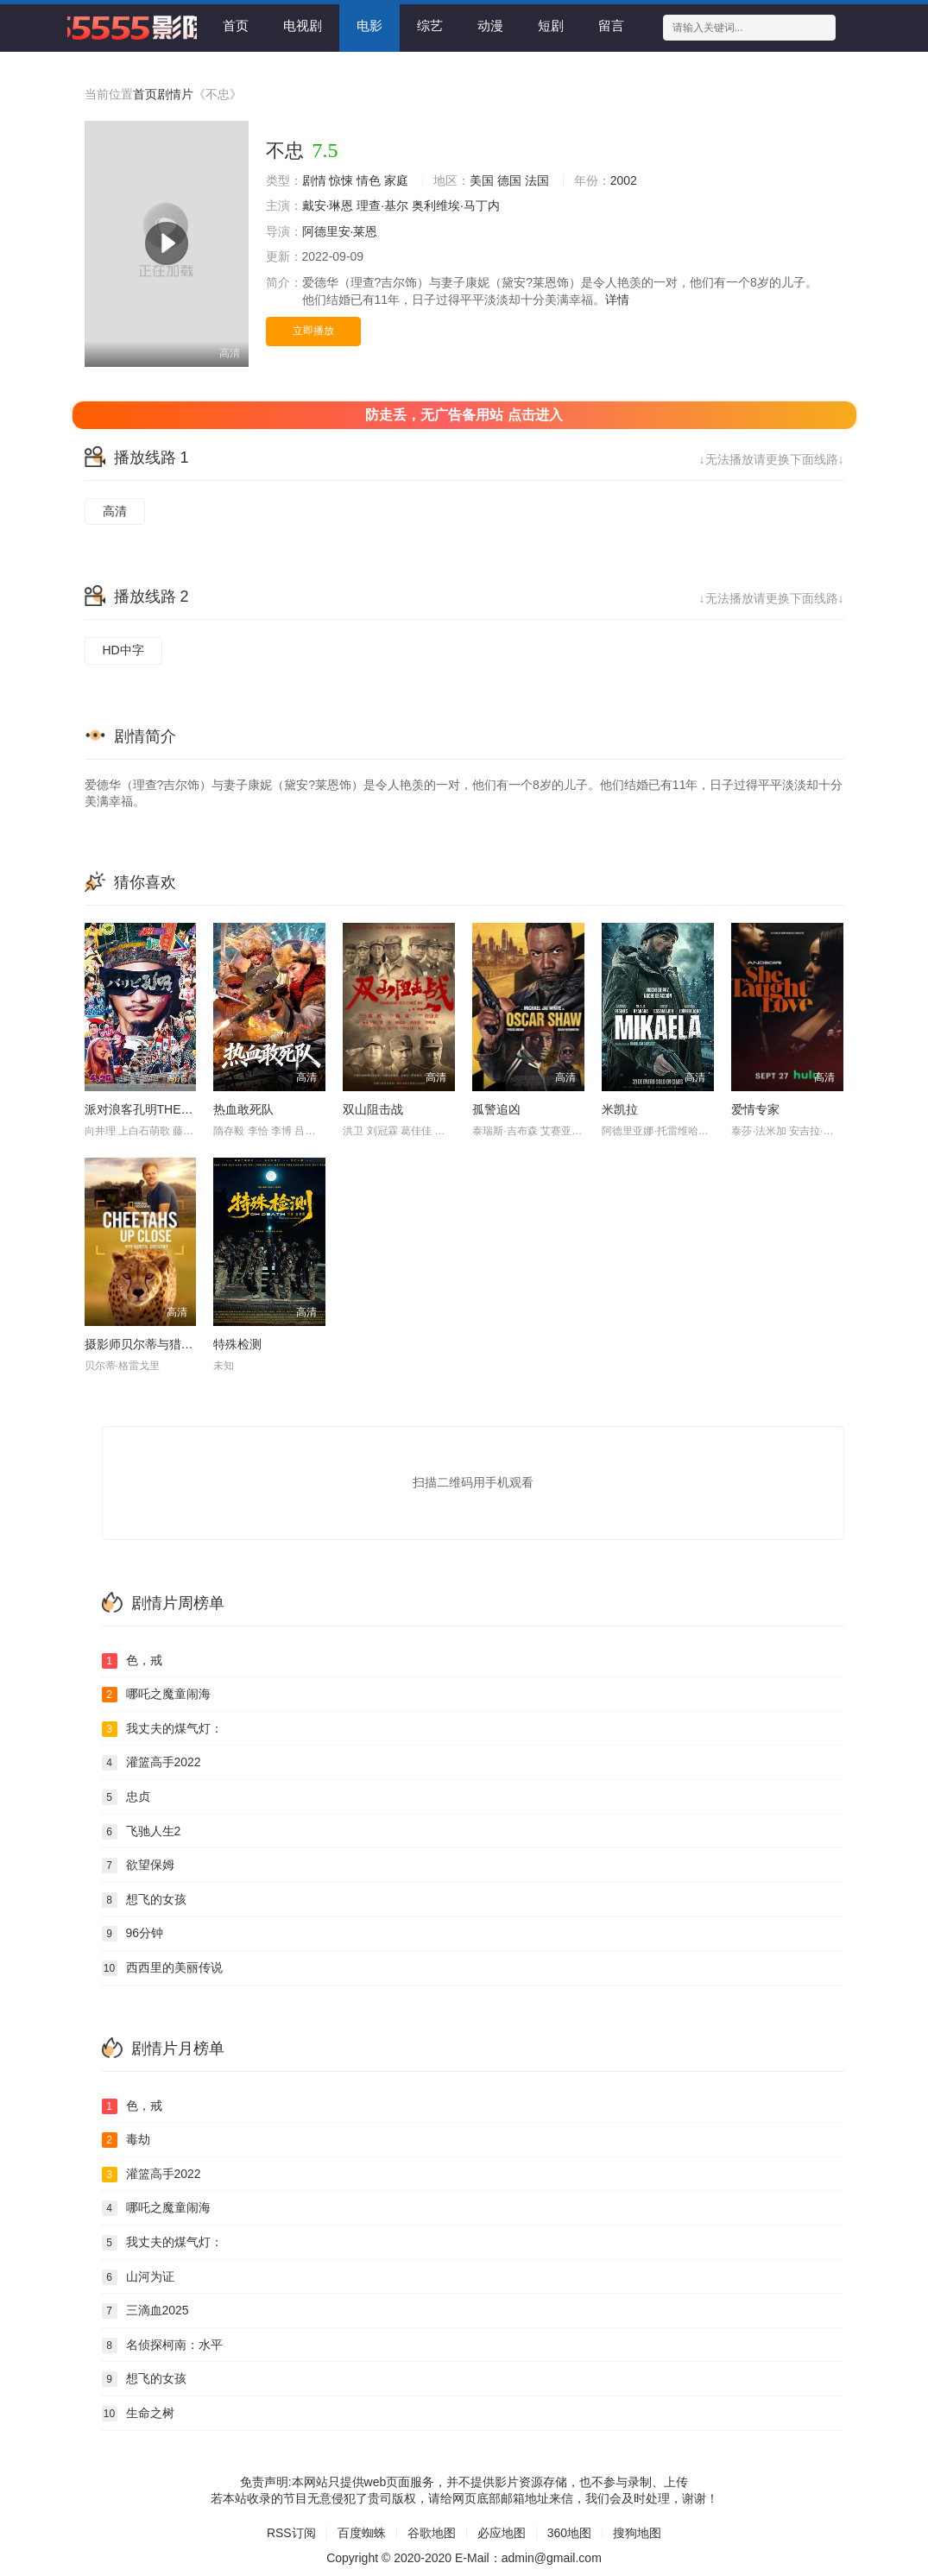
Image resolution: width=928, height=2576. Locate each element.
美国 (482, 180)
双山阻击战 (373, 1109)
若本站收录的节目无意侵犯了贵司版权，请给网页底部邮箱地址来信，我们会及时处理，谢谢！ (464, 2498)
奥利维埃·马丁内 (456, 205)
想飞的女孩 (144, 1900)
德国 (509, 180)
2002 (623, 180)
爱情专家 (755, 1109)
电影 (369, 25)
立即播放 (313, 331)
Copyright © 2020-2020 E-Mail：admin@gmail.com (464, 2558)
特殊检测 (237, 1344)
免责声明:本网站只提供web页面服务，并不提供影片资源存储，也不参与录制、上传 (464, 2482)
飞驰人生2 (141, 1832)
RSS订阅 (291, 2533)
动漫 (490, 25)
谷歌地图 (431, 2533)
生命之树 (138, 2413)
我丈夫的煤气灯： (162, 1729)
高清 (115, 511)
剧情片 (175, 94)
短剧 (551, 25)
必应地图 (501, 2533)
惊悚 (341, 180)
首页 (236, 25)
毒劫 (126, 2140)
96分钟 (133, 1933)
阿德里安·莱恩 (340, 231)
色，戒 (132, 1661)
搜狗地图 (637, 2533)
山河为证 (138, 2277)
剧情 (314, 180)
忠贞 (126, 1797)
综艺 (430, 25)
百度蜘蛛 (362, 2533)
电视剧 (302, 25)
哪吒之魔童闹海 (156, 1694)
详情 (617, 299)
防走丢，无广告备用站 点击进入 (463, 414)
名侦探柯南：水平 (162, 2345)
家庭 (396, 180)
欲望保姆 (138, 1865)
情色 (369, 180)
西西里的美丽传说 (162, 1968)
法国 (537, 180)
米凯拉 (620, 1109)
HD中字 (123, 650)
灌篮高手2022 (151, 1763)
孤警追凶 (496, 1109)
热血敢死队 (243, 1109)
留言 (611, 25)
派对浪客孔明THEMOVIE (152, 1109)
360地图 (569, 2533)
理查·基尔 (382, 205)
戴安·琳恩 (328, 205)
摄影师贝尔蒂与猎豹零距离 (157, 1344)
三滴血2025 (145, 2311)
